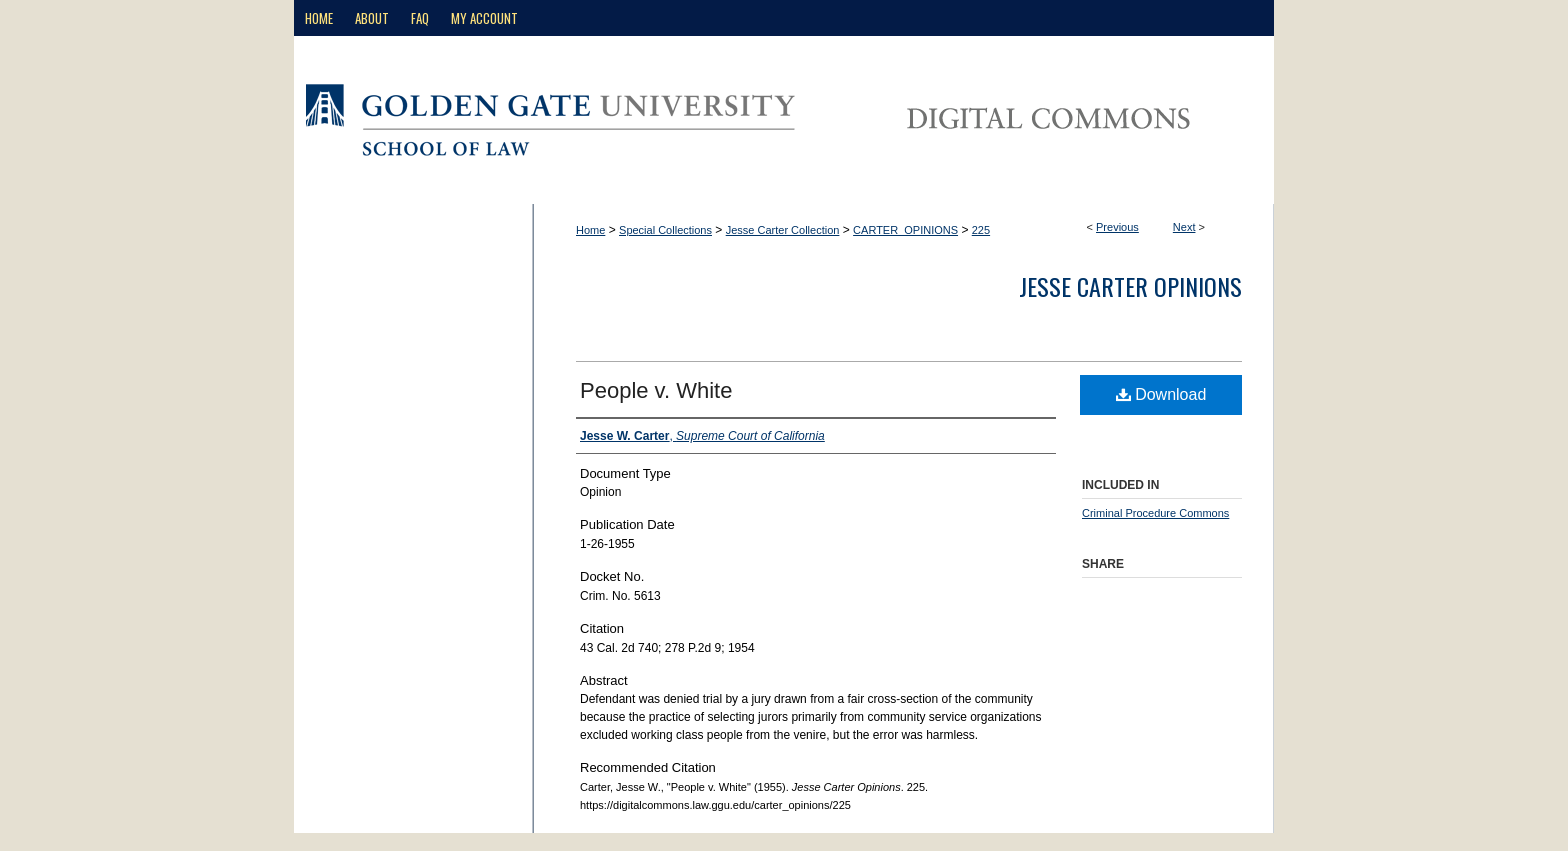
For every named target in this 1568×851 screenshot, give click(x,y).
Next (1184, 227)
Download (1161, 394)
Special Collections (665, 230)
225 (981, 230)
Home (590, 230)
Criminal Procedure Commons (1155, 513)
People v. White (656, 390)
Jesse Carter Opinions (1130, 286)
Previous (1117, 227)
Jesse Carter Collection (783, 230)
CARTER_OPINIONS (905, 230)
